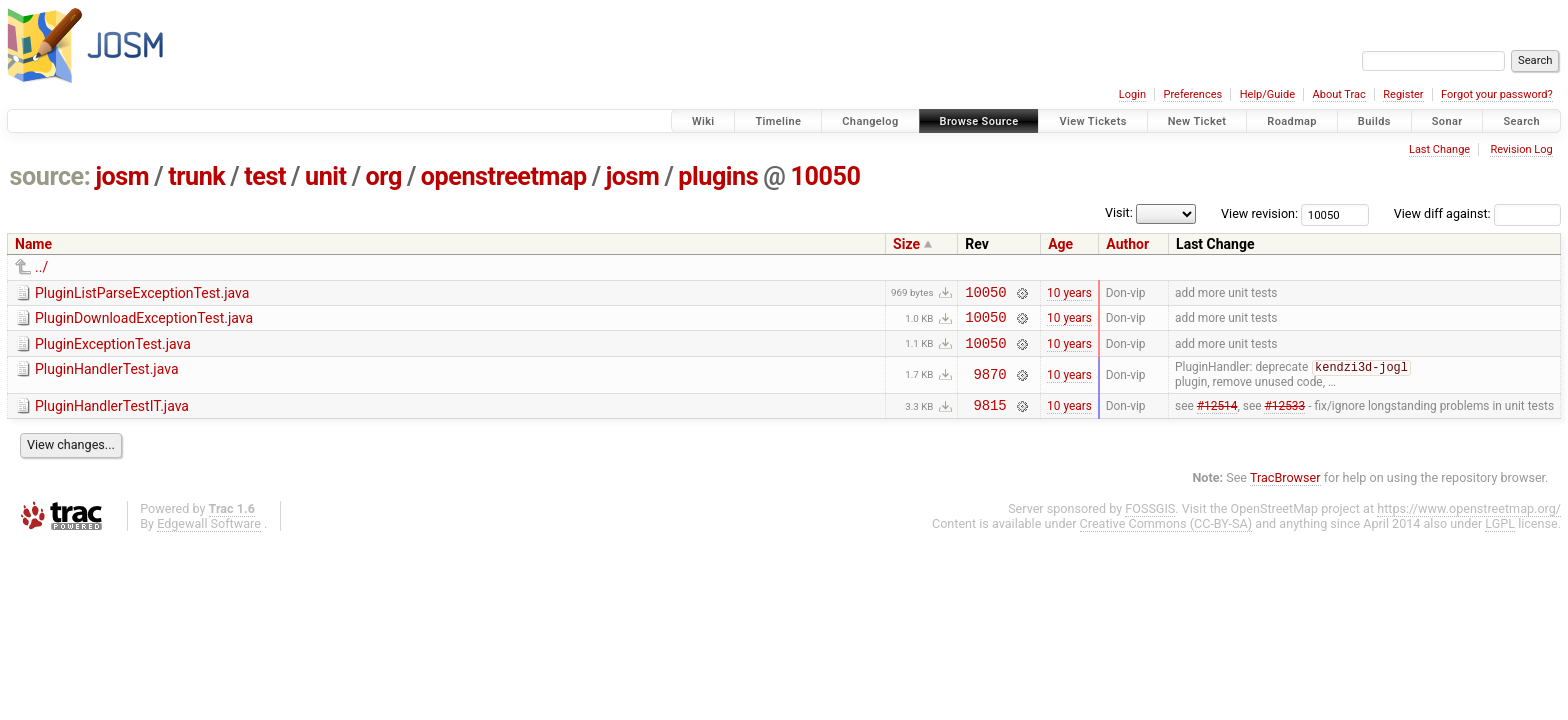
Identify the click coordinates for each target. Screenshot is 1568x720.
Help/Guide (1267, 94)
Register (1403, 94)
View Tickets (1092, 121)
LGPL (1500, 536)
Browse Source (979, 121)
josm (122, 176)
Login (1132, 94)
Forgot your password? (1497, 94)
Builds (1374, 121)
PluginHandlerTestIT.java (112, 416)
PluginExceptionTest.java (113, 350)
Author (1127, 244)
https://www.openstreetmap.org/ (1469, 521)
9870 (990, 384)
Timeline (778, 121)
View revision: (1259, 213)
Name (33, 244)
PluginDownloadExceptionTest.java (144, 321)
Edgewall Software (209, 536)
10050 (825, 176)
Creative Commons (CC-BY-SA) (1166, 536)
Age (1060, 244)
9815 (990, 417)
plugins (718, 176)
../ (41, 267)
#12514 (1217, 418)
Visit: (1119, 212)
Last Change (1439, 149)
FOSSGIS (1150, 521)
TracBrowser (1285, 490)
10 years (1069, 294)
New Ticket (1197, 121)
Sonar (1447, 121)
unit (326, 176)
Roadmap (1292, 121)
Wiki (703, 121)
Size (906, 244)
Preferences (1192, 94)
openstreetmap (504, 176)
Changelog (870, 121)
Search (1521, 121)
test (265, 176)
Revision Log (1521, 149)
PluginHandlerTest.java (107, 378)
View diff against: (1477, 213)
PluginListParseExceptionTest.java (142, 293)
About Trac (1339, 94)
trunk (196, 176)
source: (50, 176)
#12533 (1284, 418)
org (384, 176)
